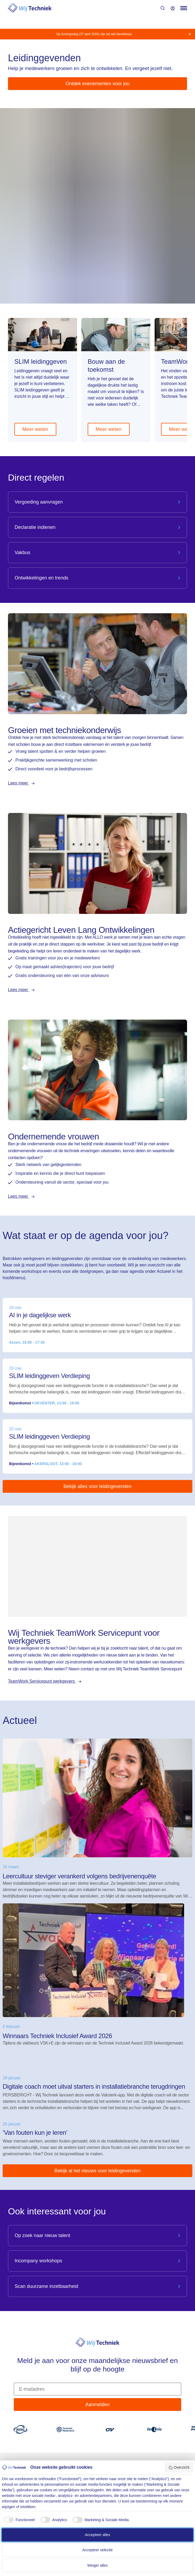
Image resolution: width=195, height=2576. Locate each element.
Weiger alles (97, 2565)
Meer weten (35, 429)
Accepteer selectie (97, 2550)
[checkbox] (18, 2520)
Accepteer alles (97, 2535)
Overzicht (178, 2467)
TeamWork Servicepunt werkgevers (42, 1681)
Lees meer (18, 783)
